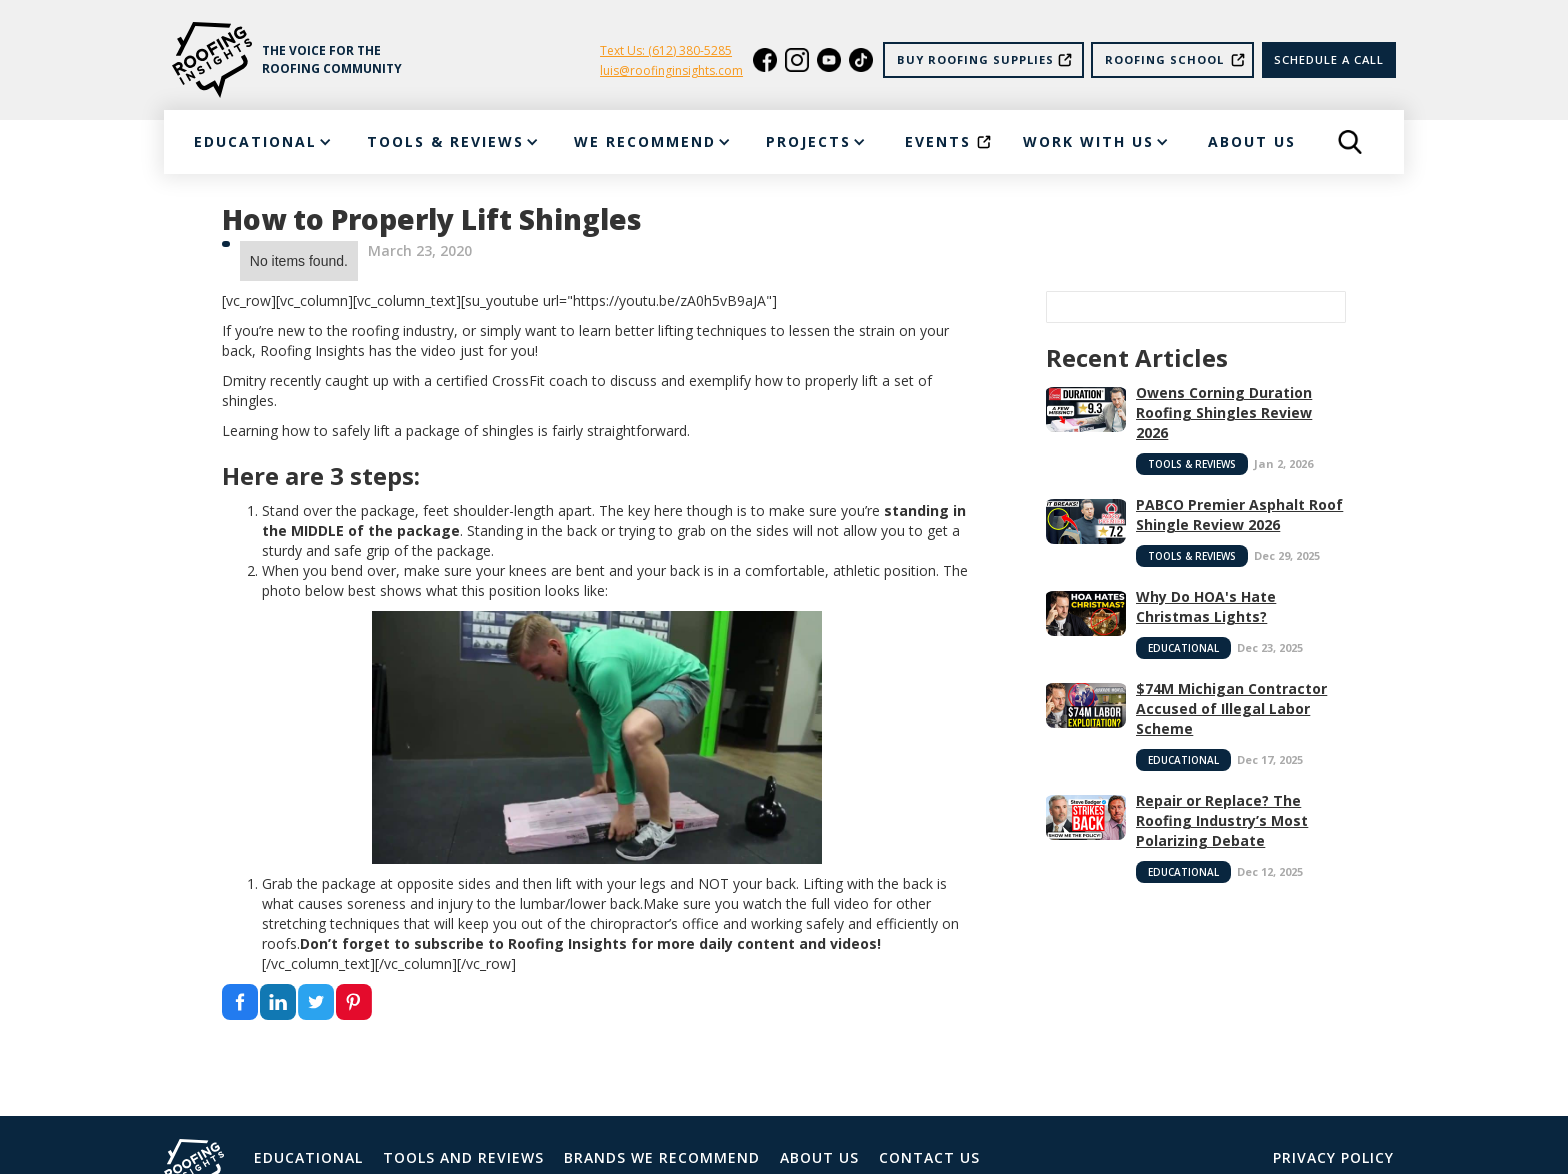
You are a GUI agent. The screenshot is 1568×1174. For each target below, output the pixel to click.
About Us (819, 1157)
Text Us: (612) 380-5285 (666, 50)
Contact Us (929, 1157)
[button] (261, 142)
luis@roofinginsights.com (671, 70)
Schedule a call (1329, 59)
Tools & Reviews (1192, 464)
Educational (1183, 648)
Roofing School (1164, 59)
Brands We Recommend (662, 1157)
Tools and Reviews (463, 1157)
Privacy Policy (1333, 1157)
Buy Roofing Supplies (975, 59)
